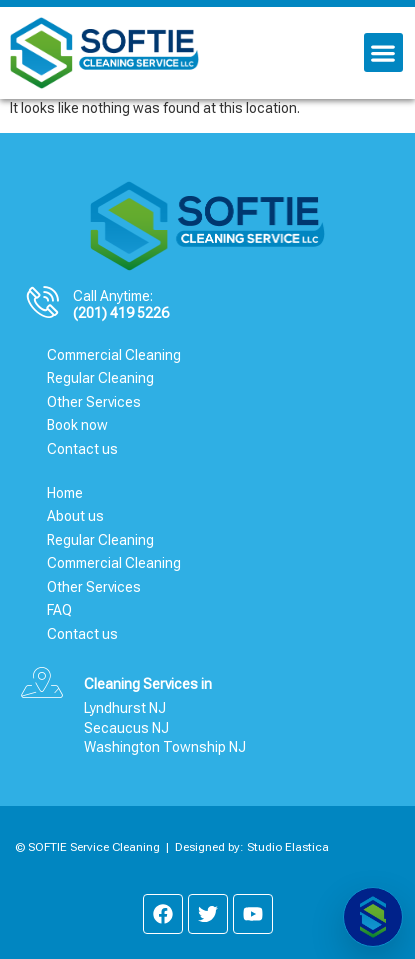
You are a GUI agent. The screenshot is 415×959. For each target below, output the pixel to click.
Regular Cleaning (100, 378)
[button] (383, 52)
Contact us (82, 449)
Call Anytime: (113, 296)
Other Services (94, 402)
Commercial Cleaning (114, 355)
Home (65, 493)
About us (75, 516)
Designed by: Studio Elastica (252, 847)
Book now (77, 425)
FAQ (59, 610)
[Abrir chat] (373, 917)
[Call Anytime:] (43, 302)
